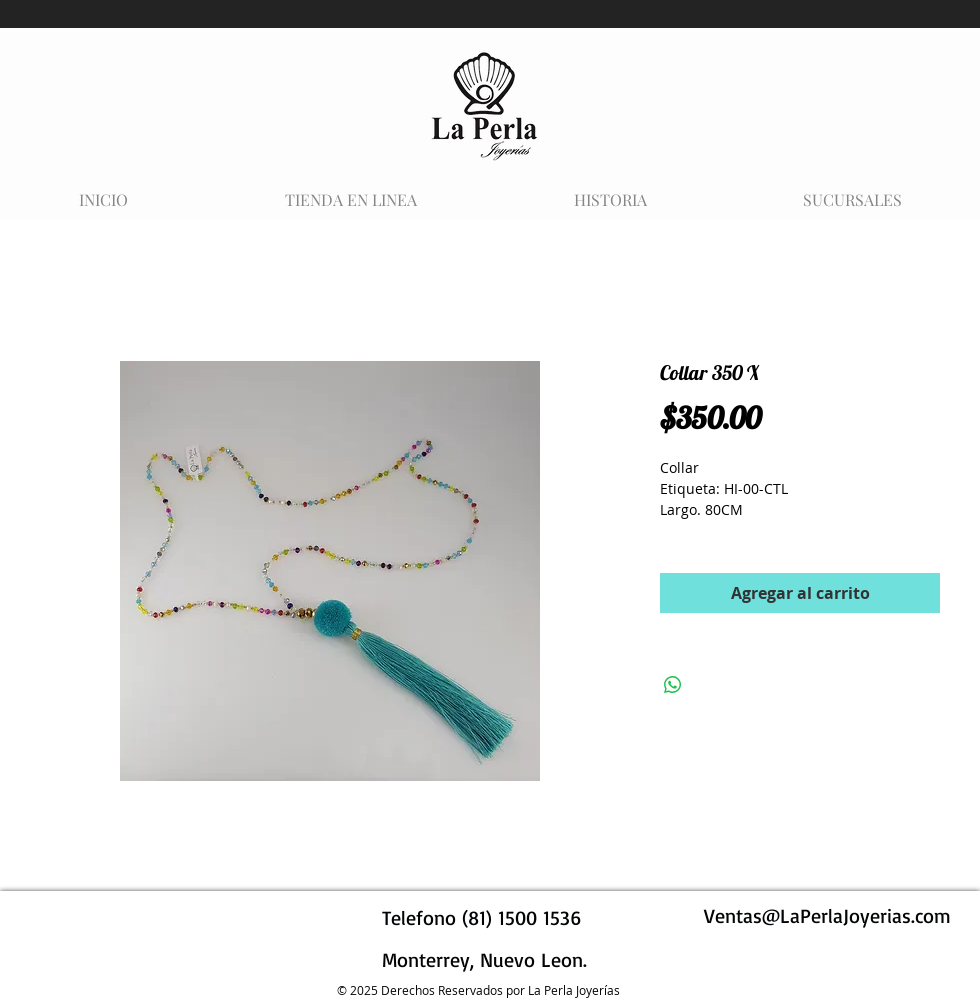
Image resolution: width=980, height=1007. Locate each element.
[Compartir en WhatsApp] (673, 685)
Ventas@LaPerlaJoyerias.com (827, 915)
